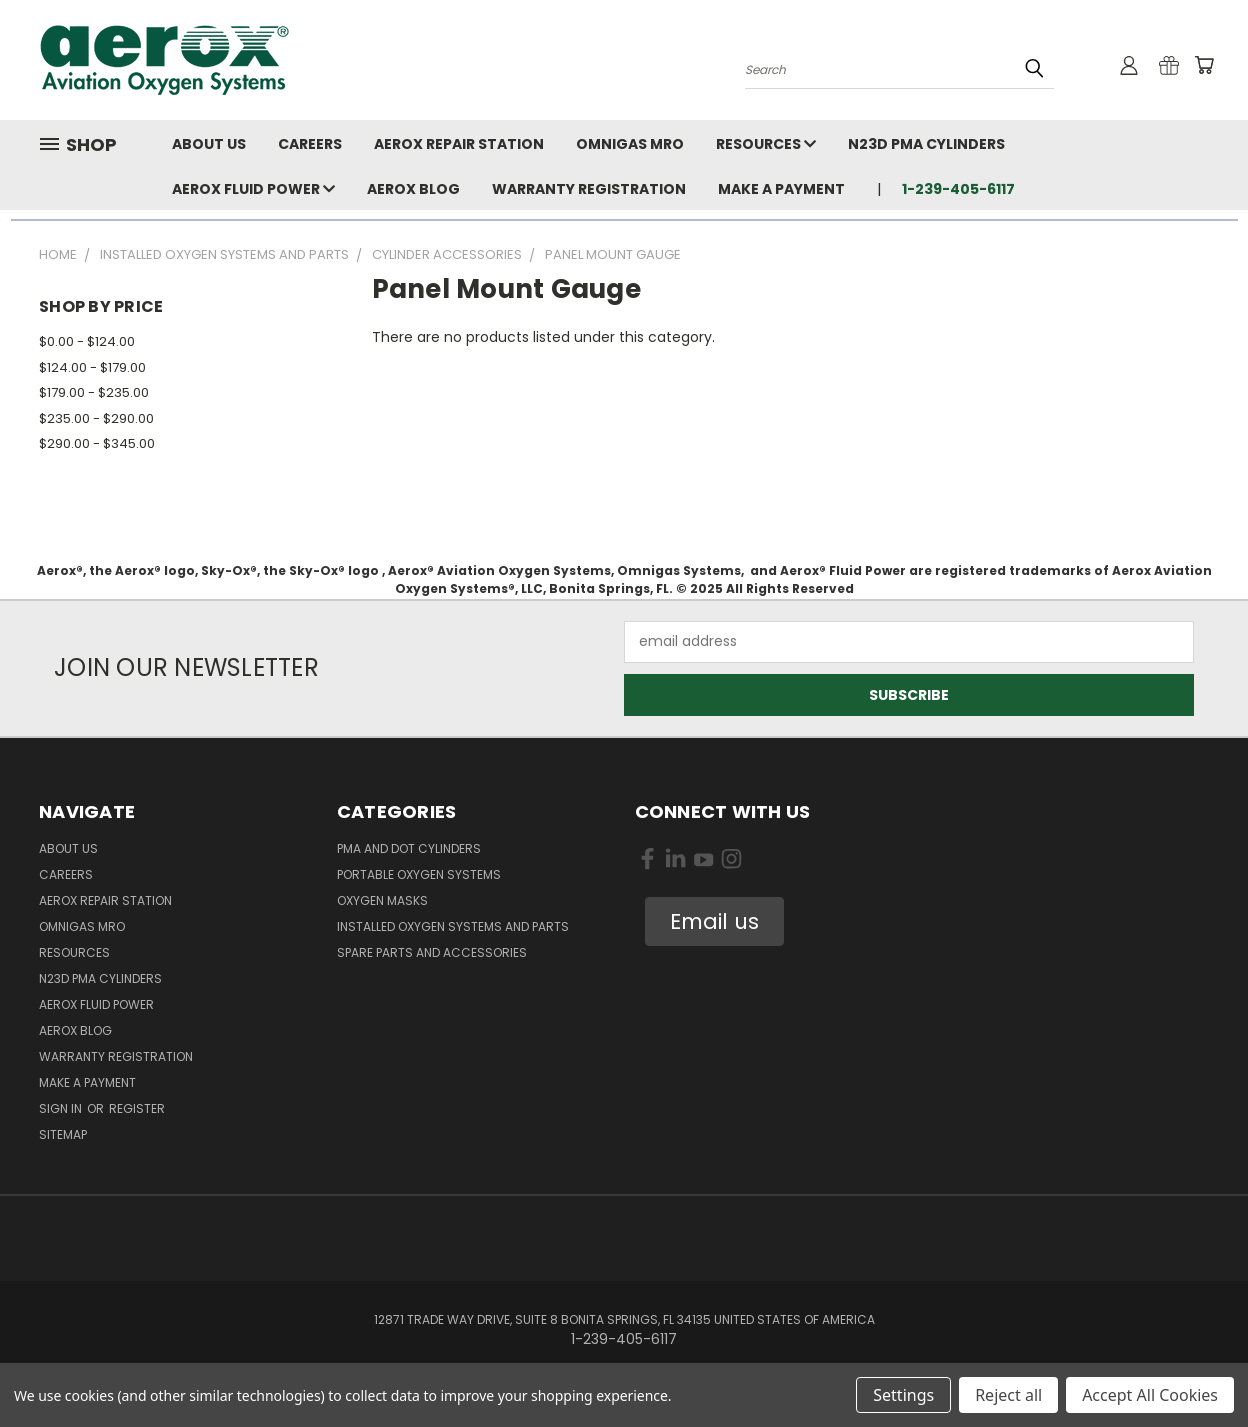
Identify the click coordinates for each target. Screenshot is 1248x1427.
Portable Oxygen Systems (419, 874)
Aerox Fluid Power (253, 189)
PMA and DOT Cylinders (409, 848)
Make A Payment (781, 189)
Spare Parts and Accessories (432, 952)
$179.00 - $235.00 (94, 392)
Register (137, 1108)
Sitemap (63, 1134)
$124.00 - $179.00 (92, 367)
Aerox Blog (413, 189)
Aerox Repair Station (459, 144)
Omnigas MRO (630, 144)
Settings (903, 1395)
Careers (310, 144)
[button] (714, 922)
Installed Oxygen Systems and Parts (453, 926)
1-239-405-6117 (958, 189)
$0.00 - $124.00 (87, 341)
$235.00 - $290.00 (96, 418)
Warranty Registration (589, 189)
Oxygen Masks (382, 900)
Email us (714, 921)
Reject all (1008, 1395)
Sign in (62, 1108)
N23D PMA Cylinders (926, 144)
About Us (209, 144)
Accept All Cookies (1150, 1395)
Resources (766, 144)
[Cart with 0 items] (1204, 65)
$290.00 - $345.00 (97, 443)
